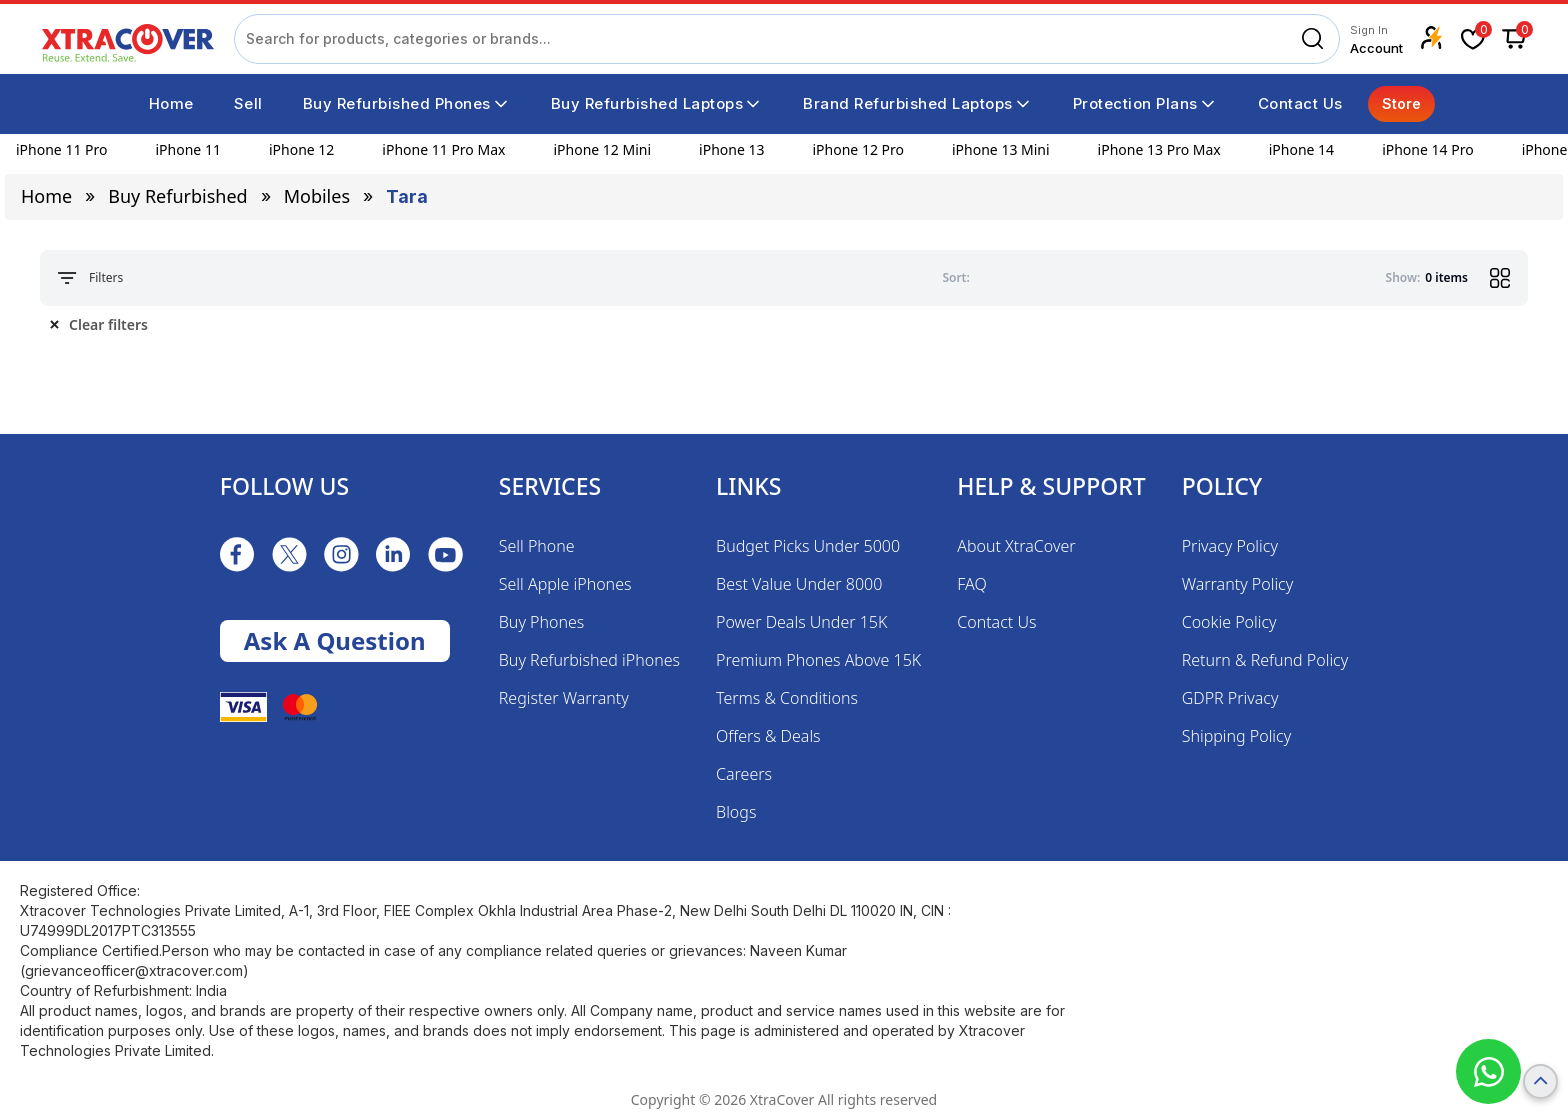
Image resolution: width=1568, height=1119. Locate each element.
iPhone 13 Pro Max (1159, 149)
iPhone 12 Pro (858, 149)
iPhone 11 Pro (62, 149)
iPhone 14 (1301, 149)
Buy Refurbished (177, 196)
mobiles (317, 196)
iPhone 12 (301, 149)
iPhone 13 (731, 149)
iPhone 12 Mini (602, 149)
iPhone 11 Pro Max (443, 149)
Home (46, 196)
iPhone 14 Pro (1428, 149)
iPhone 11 (188, 149)
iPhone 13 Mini (1001, 149)
